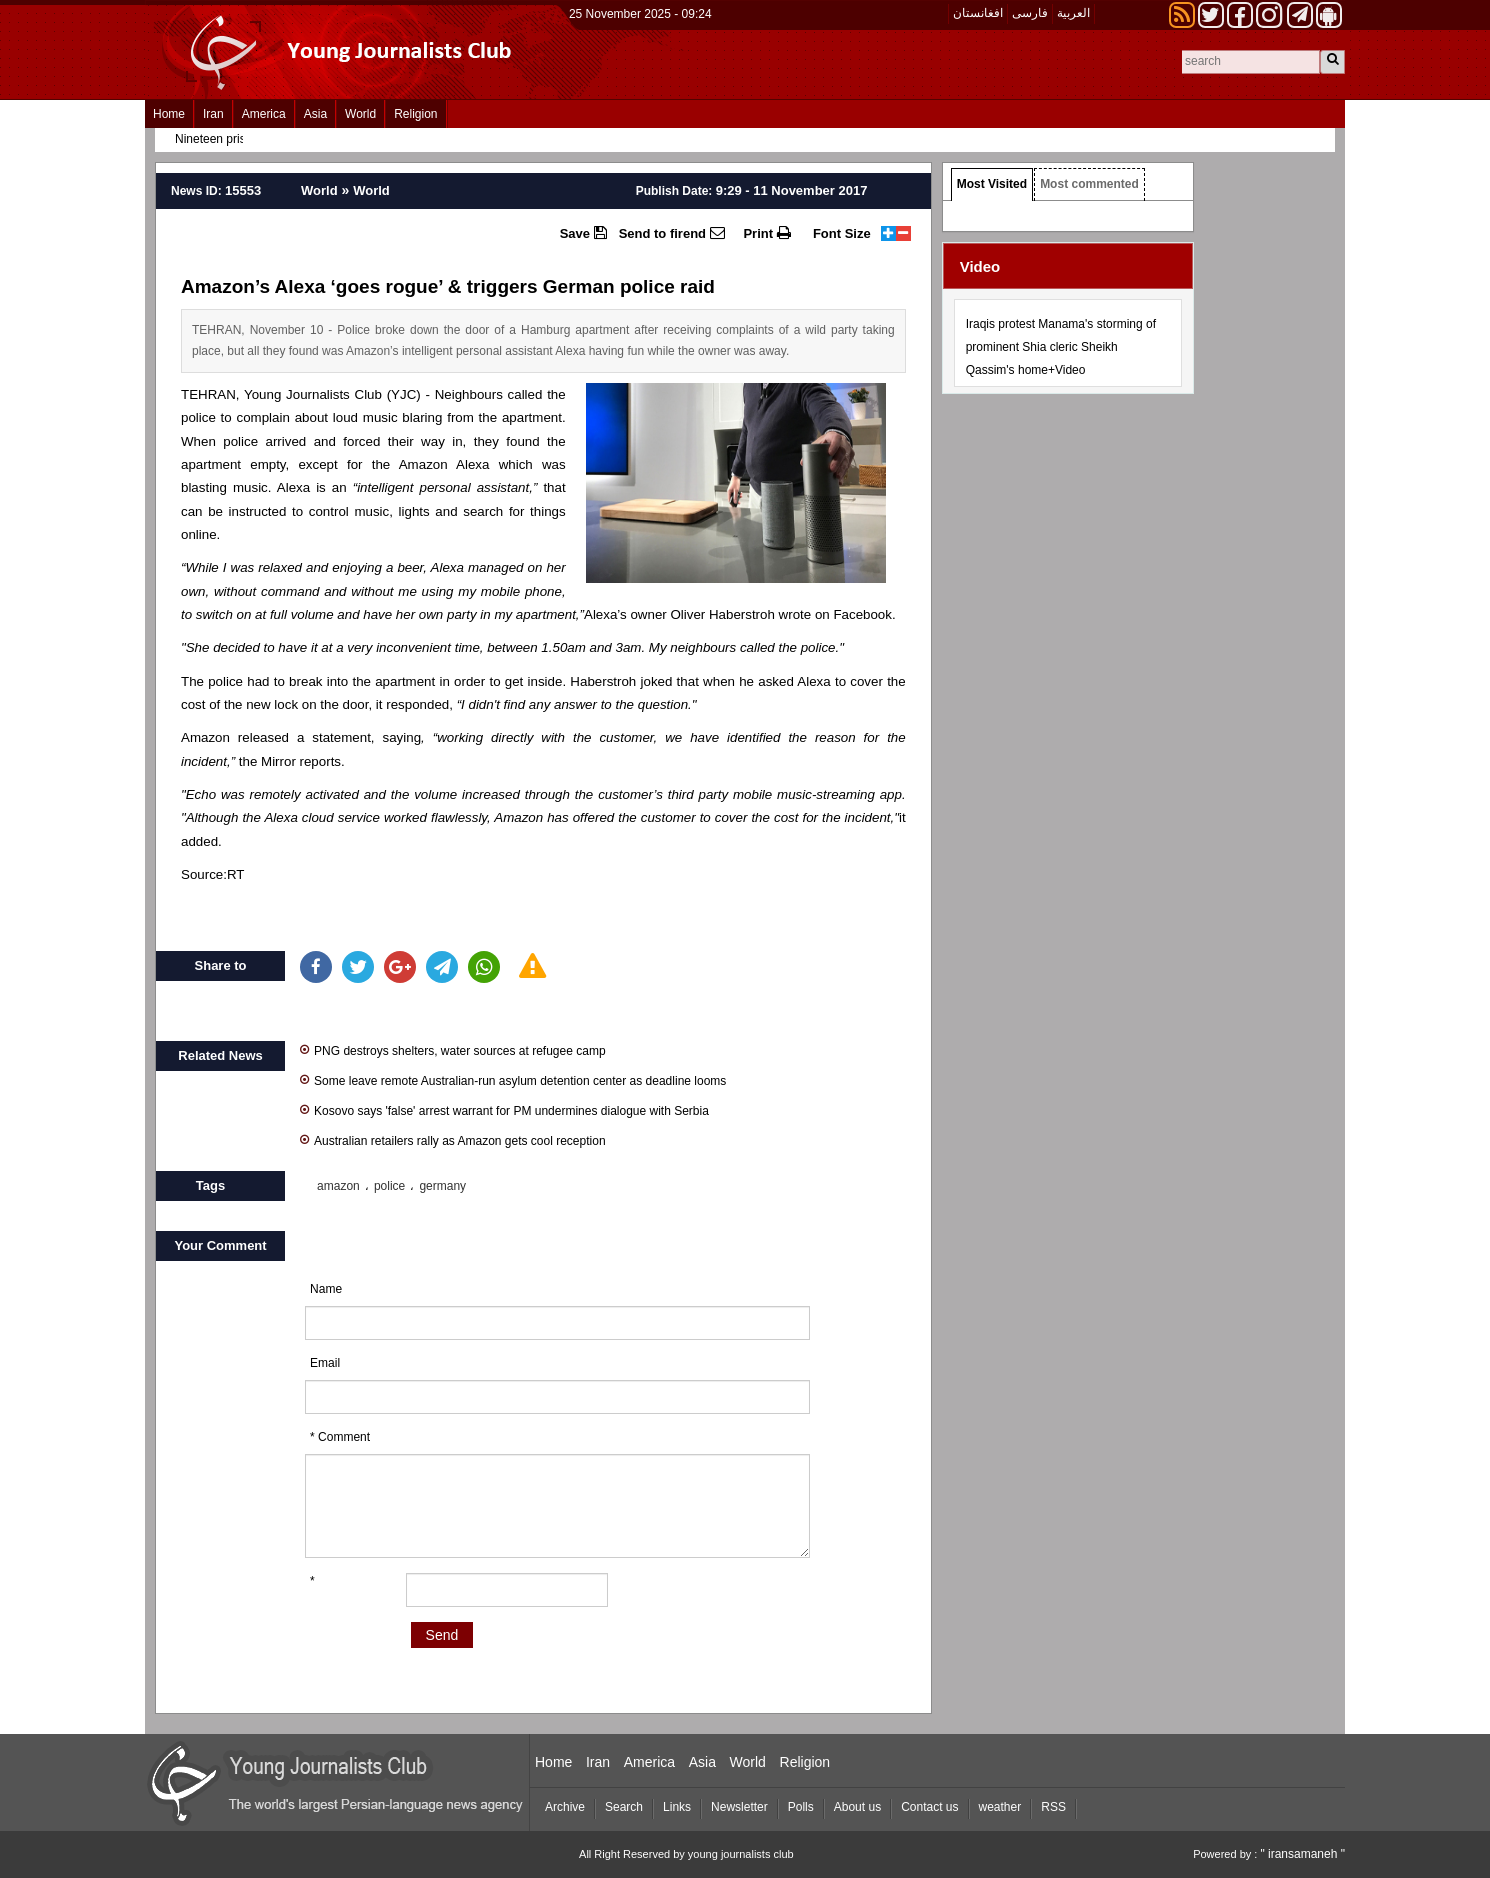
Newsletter (739, 1807)
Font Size (842, 233)
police (389, 1186)
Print (766, 233)
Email (325, 1363)
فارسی (1030, 13)
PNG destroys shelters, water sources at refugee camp (452, 1049)
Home (169, 114)
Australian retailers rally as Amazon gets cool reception (452, 1139)
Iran (213, 114)
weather (1000, 1807)
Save (583, 233)
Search (624, 1807)
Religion (415, 114)
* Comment (340, 1437)
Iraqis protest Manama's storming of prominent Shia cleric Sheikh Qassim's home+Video (1061, 347)
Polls (801, 1807)
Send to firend (672, 233)
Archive (565, 1807)
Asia (315, 114)
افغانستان (978, 13)
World (360, 114)
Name (326, 1289)
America (264, 114)
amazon (338, 1186)
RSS (1053, 1807)
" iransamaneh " (1302, 1854)
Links (677, 1807)
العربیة (1073, 13)
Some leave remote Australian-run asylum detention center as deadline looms (513, 1079)
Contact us (929, 1807)
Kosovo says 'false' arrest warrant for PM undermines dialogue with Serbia (504, 1109)
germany (442, 1186)
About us (857, 1807)
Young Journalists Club (313, 394)
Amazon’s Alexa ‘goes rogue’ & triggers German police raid (448, 286)
